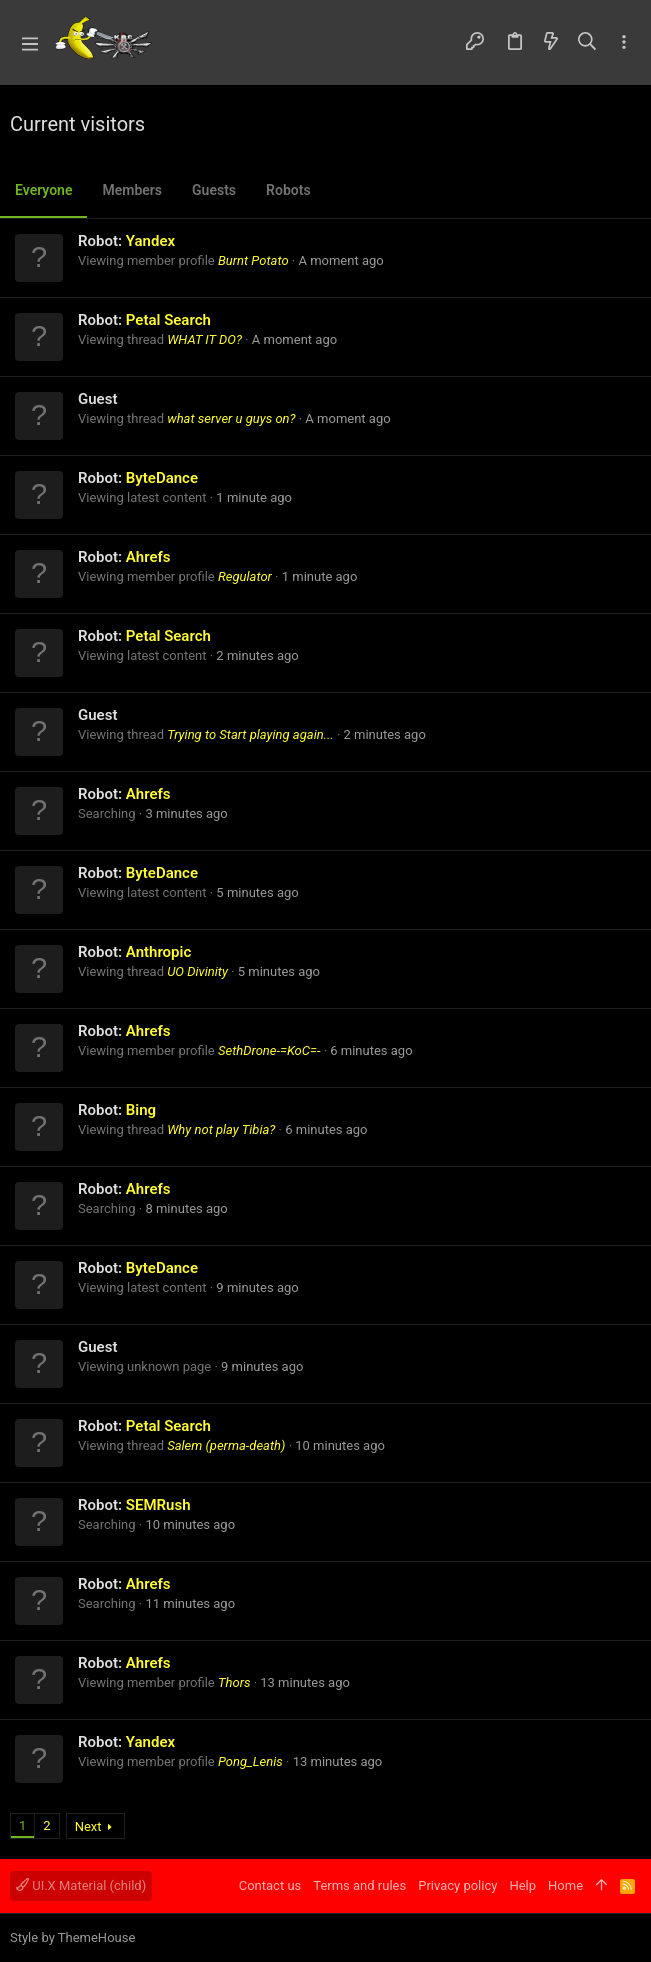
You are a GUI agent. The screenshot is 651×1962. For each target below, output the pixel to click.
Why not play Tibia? (221, 1129)
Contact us (270, 1885)
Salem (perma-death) (226, 1445)
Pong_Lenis (250, 1761)
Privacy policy (457, 1885)
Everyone (43, 190)
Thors (234, 1682)
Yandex (150, 241)
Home (565, 1885)
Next (88, 1826)
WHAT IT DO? (204, 339)
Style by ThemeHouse (72, 1937)
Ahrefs (148, 557)
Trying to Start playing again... (250, 734)
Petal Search (168, 320)
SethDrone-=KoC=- (269, 1050)
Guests (214, 190)
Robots (288, 190)
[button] (30, 43)
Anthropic (158, 952)
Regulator (245, 576)
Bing (141, 1110)
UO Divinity (197, 971)
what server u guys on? (231, 418)
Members (132, 190)
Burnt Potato (253, 260)
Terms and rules (359, 1885)
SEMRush (158, 1505)
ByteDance (162, 478)
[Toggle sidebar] (624, 42)
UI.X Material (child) (81, 1885)
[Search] (587, 43)
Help (522, 1885)
